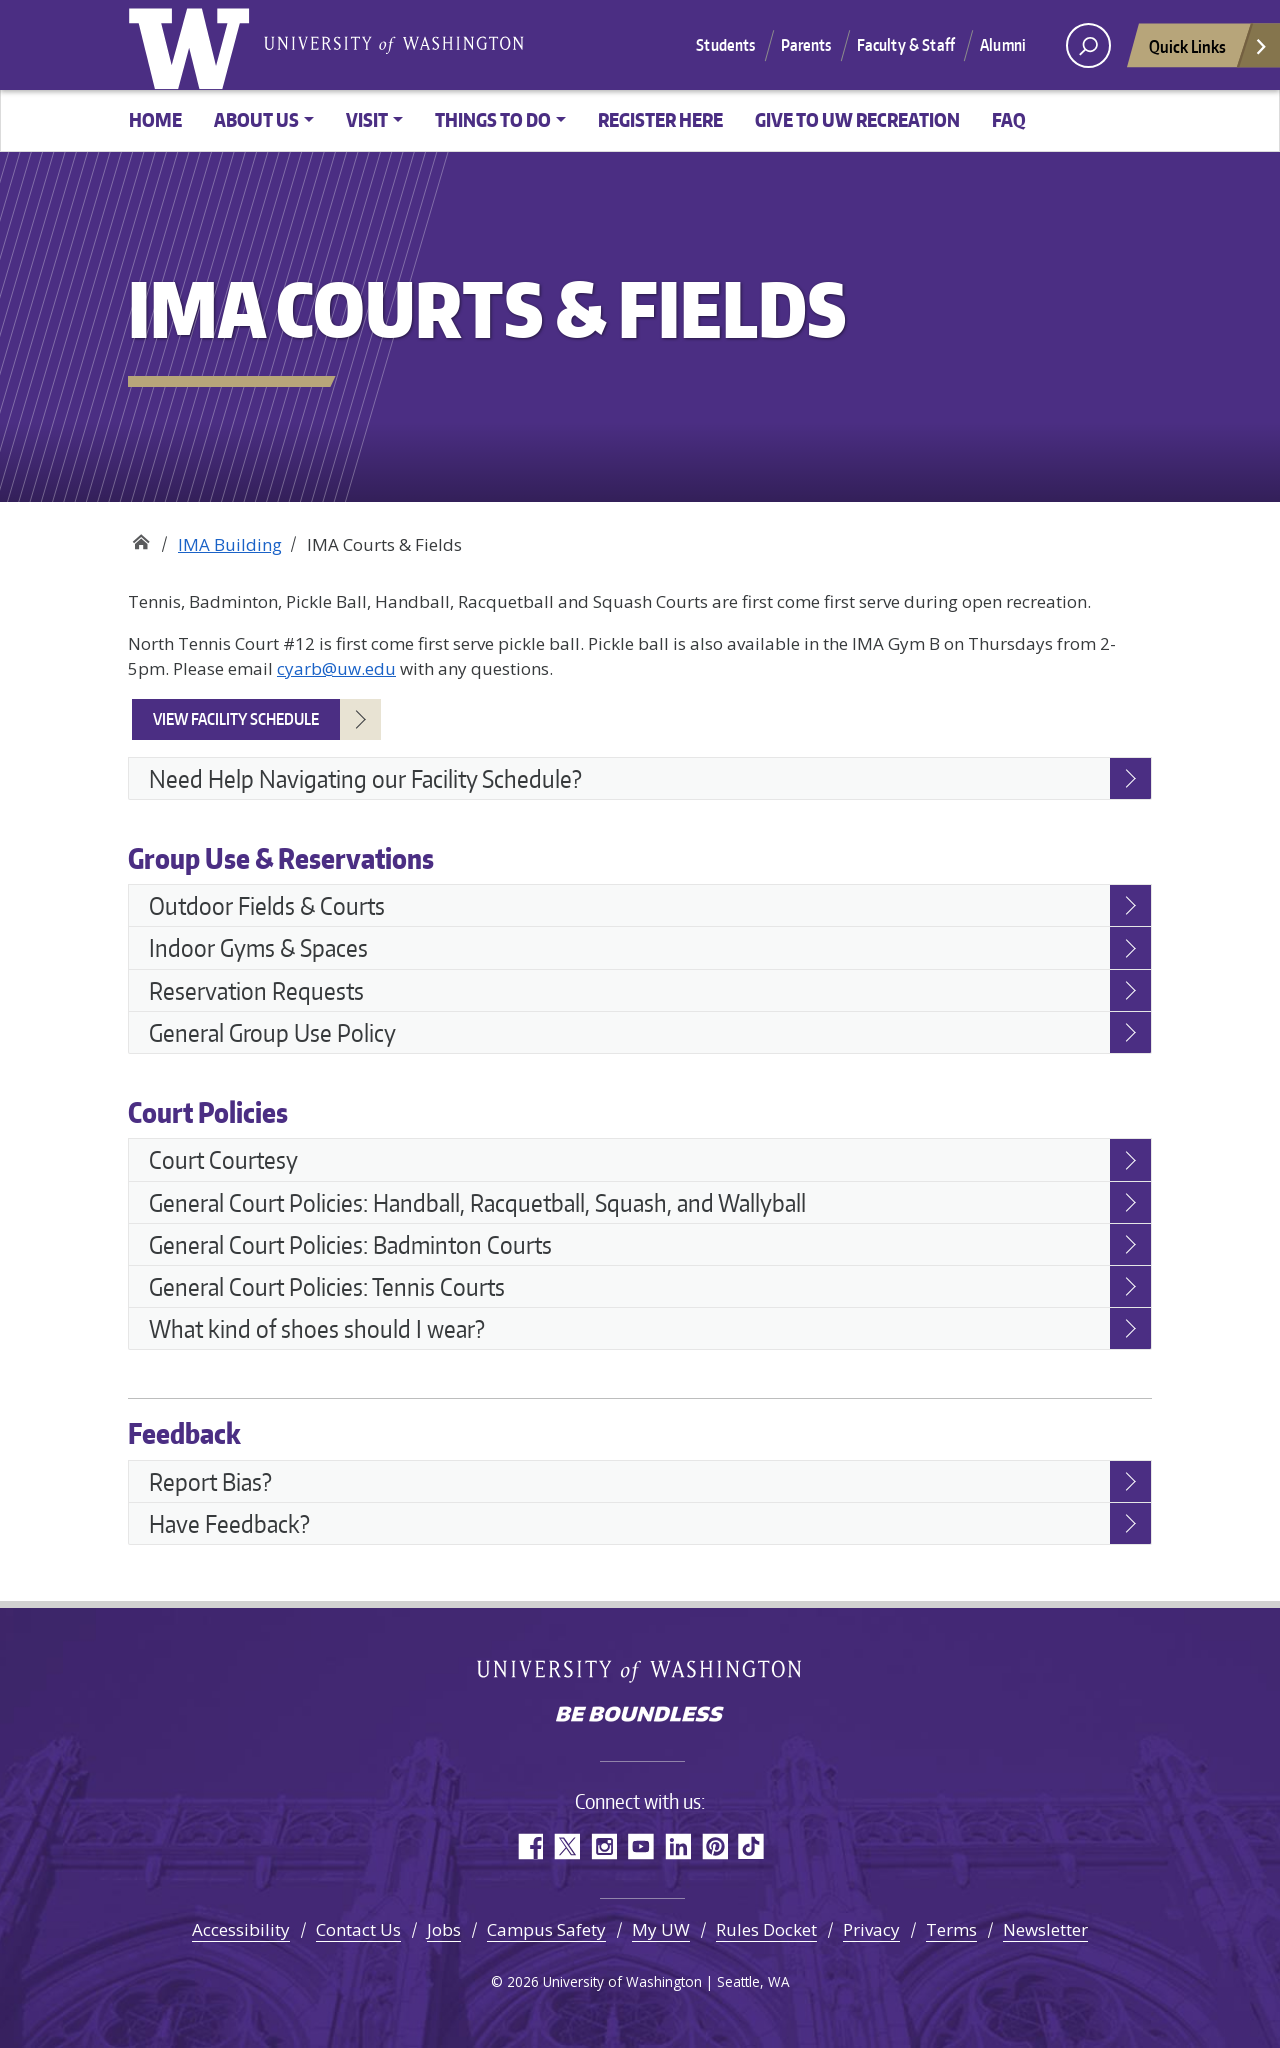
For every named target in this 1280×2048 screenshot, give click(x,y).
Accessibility (241, 1929)
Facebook (529, 1846)
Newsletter (1045, 1929)
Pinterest (714, 1846)
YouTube (640, 1846)
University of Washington (193, 45)
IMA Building (230, 544)
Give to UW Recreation (857, 119)
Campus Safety (546, 1929)
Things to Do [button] (493, 119)
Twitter (566, 1846)
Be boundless (640, 1716)
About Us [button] (256, 119)
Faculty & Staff (906, 45)
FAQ (1009, 119)
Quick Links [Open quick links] (1209, 51)
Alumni (1003, 45)
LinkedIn (677, 1846)
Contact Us (358, 1929)
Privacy (871, 1929)
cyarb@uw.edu (336, 668)
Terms (951, 1929)
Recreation (140, 537)
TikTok (751, 1846)
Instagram (603, 1846)
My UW (661, 1929)
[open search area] (1088, 45)
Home (155, 119)
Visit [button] (367, 119)
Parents (806, 45)
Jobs (444, 1929)
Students (725, 45)
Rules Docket (766, 1929)
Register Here (660, 119)
